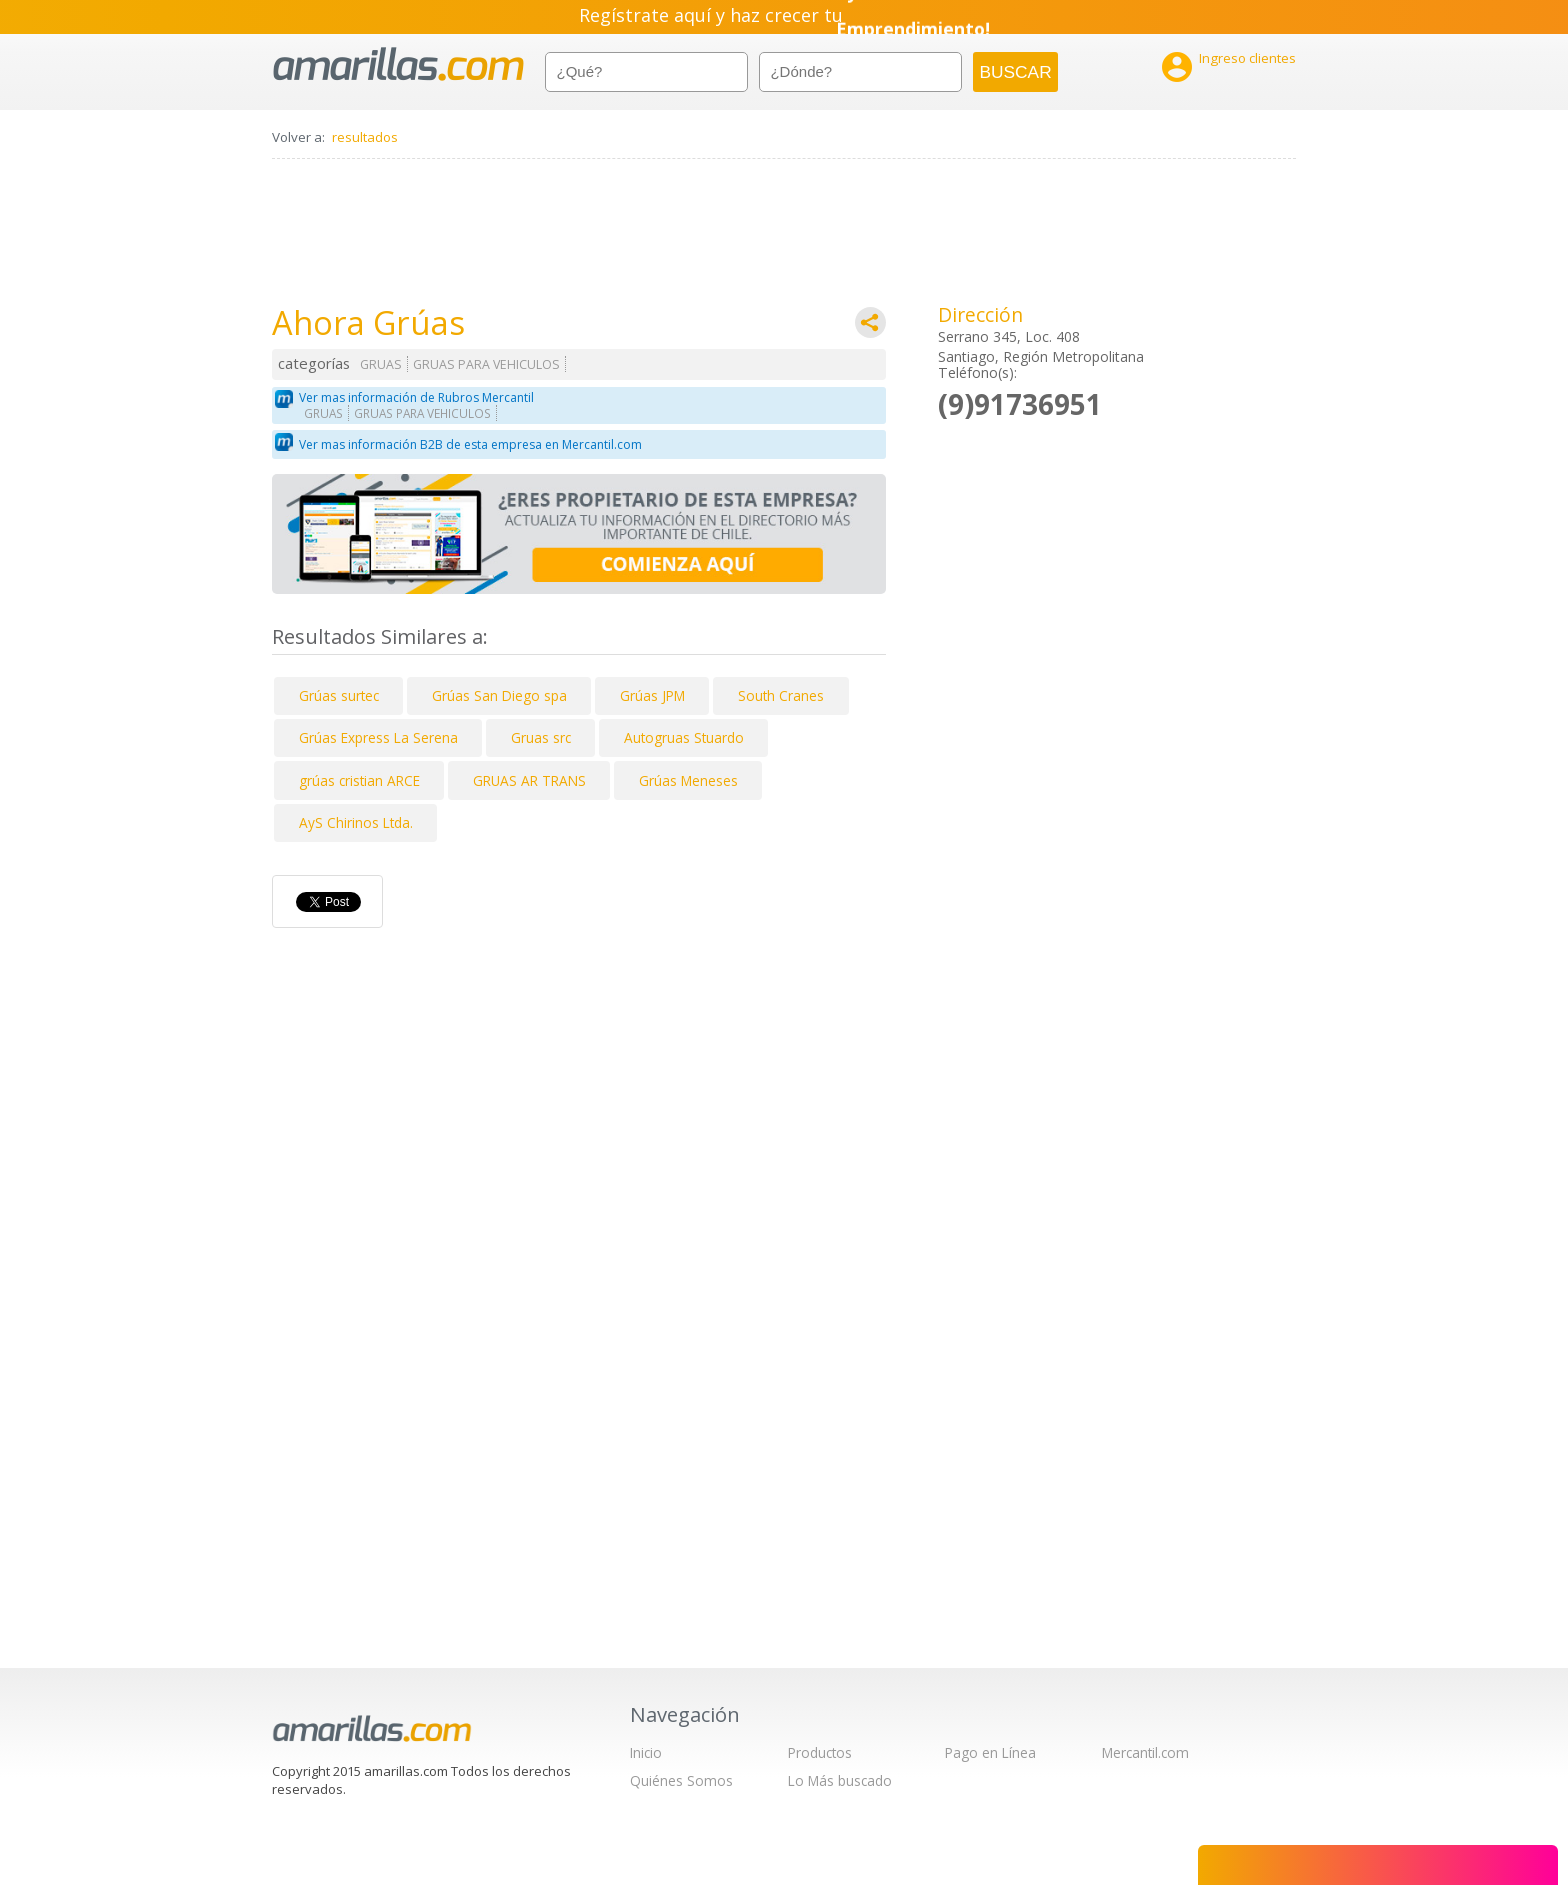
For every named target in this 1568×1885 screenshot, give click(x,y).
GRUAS (381, 364)
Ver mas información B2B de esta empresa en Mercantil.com (470, 444)
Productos (820, 1752)
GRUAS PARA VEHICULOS (486, 364)
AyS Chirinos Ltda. (356, 822)
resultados (365, 137)
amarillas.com (398, 64)
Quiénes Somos (681, 1780)
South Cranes (781, 695)
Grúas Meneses (688, 780)
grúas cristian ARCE (359, 780)
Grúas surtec (339, 695)
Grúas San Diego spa (499, 695)
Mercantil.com (1145, 1752)
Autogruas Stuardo (684, 737)
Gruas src (541, 737)
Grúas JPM (652, 695)
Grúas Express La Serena (378, 737)
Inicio (646, 1752)
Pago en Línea (990, 1752)
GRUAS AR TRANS (529, 780)
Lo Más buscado (840, 1780)
